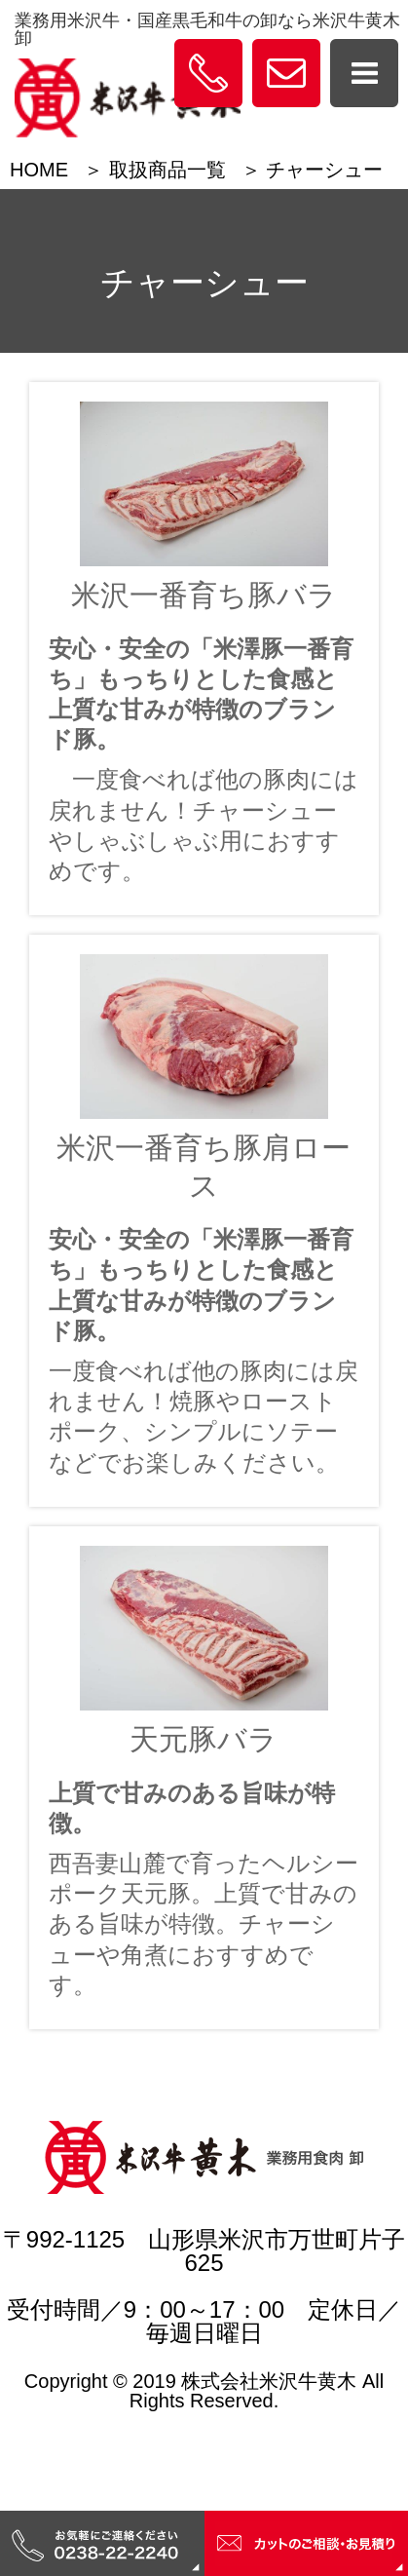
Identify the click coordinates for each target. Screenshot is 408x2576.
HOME (39, 169)
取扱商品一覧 (167, 169)
